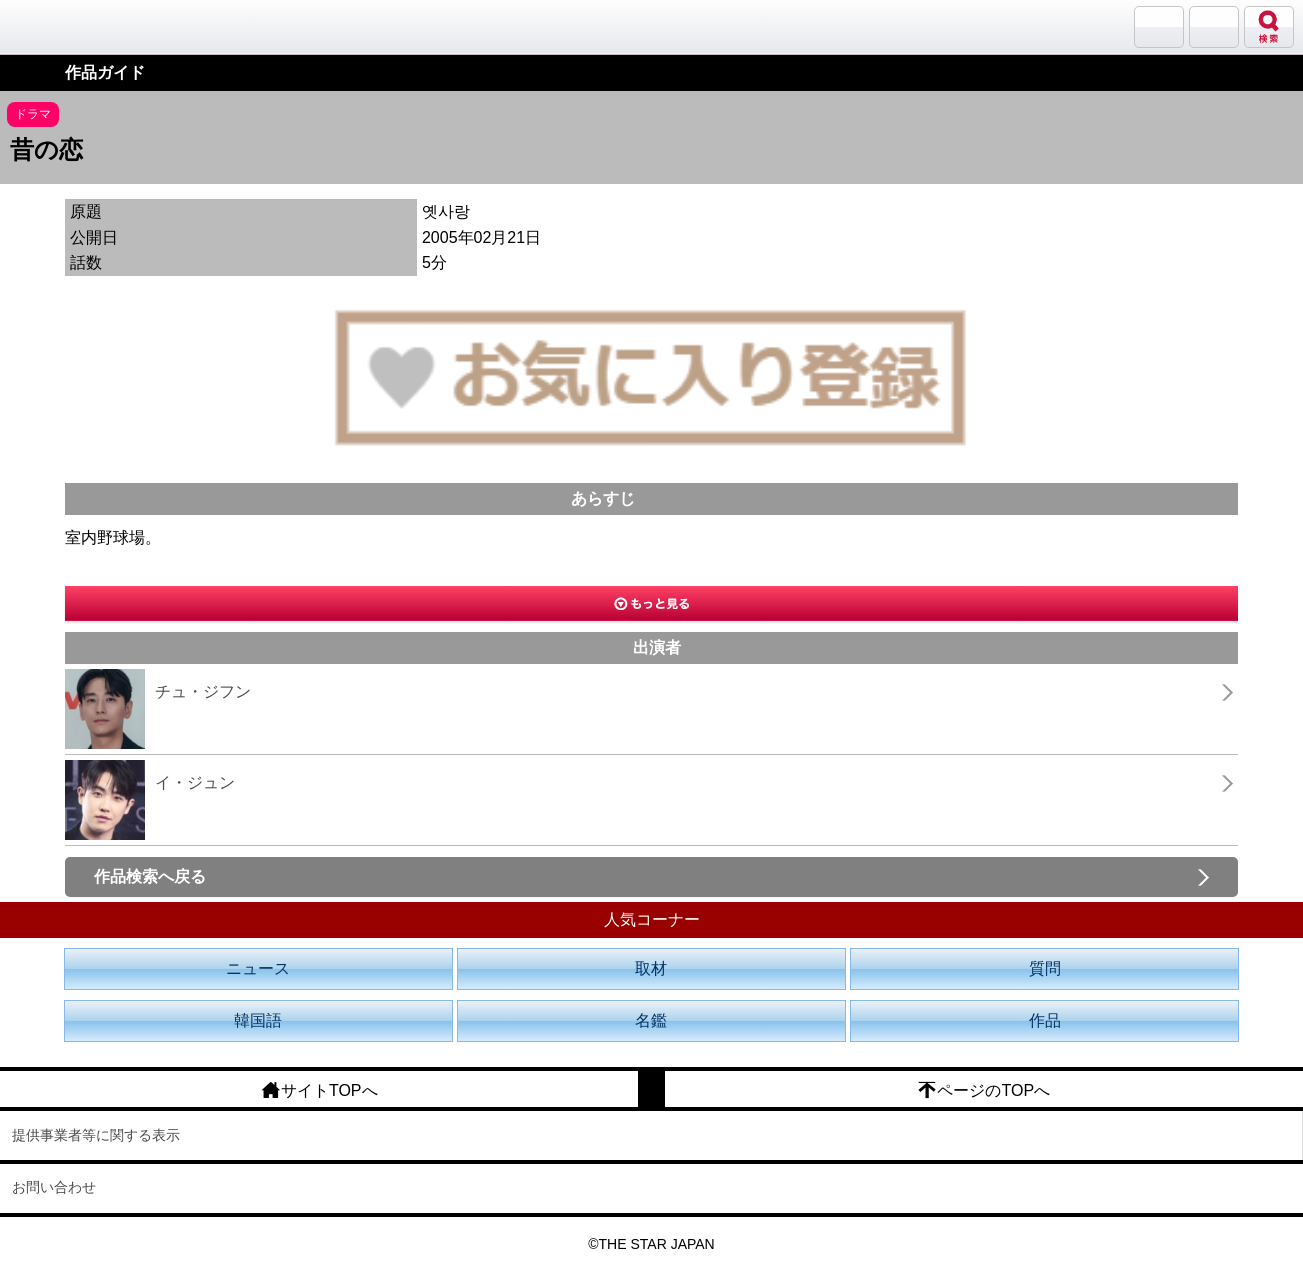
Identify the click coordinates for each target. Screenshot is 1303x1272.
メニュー (1214, 27)
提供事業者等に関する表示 (96, 1135)
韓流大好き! (67, 26)
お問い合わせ (54, 1187)
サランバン (1159, 27)
